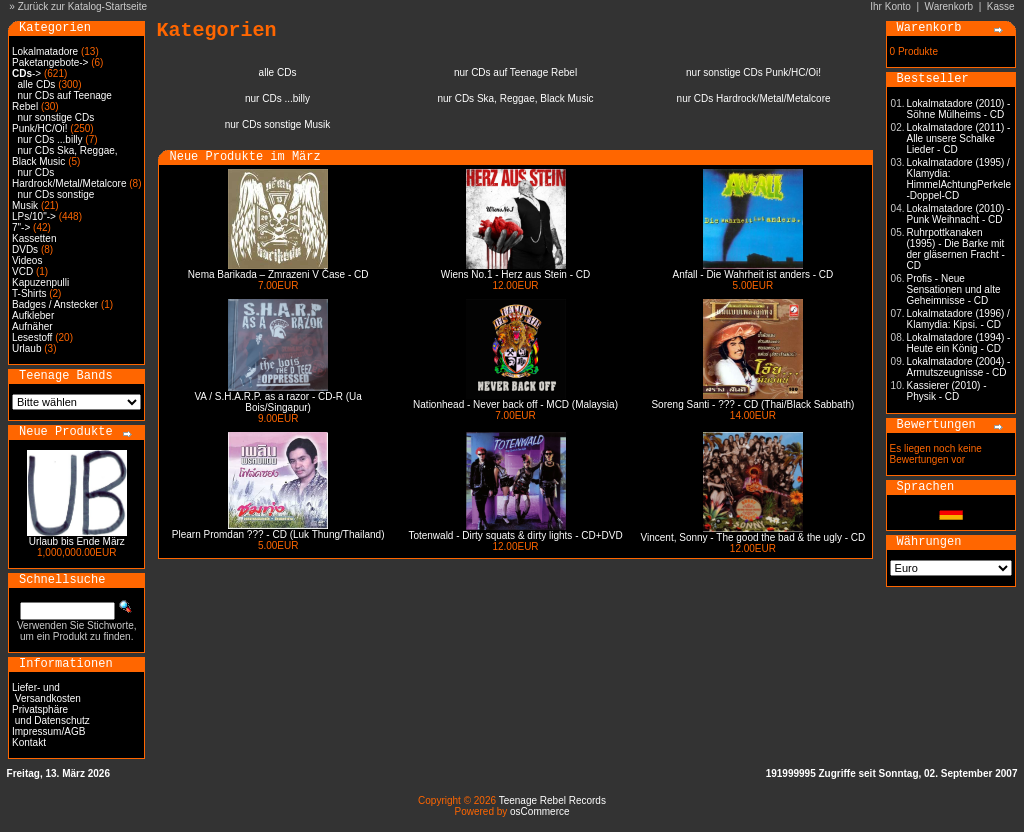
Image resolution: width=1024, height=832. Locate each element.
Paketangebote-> (50, 62)
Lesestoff (32, 337)
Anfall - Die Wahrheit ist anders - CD (753, 274)
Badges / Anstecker (55, 304)
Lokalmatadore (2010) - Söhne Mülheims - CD (959, 109)
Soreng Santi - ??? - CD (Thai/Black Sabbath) (752, 404)
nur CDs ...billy (50, 139)
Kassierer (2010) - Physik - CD (947, 391)
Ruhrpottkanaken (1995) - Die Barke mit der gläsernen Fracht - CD (956, 249)
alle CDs (37, 84)
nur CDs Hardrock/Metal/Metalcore (69, 178)
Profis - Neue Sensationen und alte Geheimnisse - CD (954, 289)
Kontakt (29, 742)
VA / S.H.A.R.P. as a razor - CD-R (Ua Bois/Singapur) (277, 402)
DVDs (25, 249)
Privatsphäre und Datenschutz (51, 715)
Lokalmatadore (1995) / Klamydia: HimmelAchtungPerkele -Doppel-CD (959, 179)
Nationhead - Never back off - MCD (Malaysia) (515, 404)
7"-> (21, 227)
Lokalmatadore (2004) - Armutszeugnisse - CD (959, 367)
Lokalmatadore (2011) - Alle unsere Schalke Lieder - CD (959, 138)
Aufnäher (32, 326)
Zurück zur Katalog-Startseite (83, 6)
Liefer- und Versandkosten (46, 693)
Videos (27, 260)
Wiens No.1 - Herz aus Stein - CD (516, 274)
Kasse (1001, 6)
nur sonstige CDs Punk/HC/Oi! (53, 123)
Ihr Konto (890, 6)
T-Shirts (29, 293)
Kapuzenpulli (40, 282)
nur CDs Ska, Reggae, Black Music (65, 156)
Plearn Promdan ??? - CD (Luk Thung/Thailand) (278, 534)
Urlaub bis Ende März (77, 541)
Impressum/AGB (48, 731)
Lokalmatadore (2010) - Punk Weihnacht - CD (959, 214)
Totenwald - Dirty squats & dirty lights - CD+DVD (515, 535)
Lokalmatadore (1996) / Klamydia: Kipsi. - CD (958, 319)
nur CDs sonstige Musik (278, 124)
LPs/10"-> (34, 216)
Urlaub (26, 348)
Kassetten (34, 238)
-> (26, 73)
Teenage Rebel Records (552, 800)
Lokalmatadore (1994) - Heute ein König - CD (959, 343)
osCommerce (539, 811)
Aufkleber (33, 315)
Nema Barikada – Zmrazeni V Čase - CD (278, 274)
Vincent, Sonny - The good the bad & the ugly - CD (753, 537)
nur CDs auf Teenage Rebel (515, 72)
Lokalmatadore (45, 51)
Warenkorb (949, 6)
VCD (22, 271)
